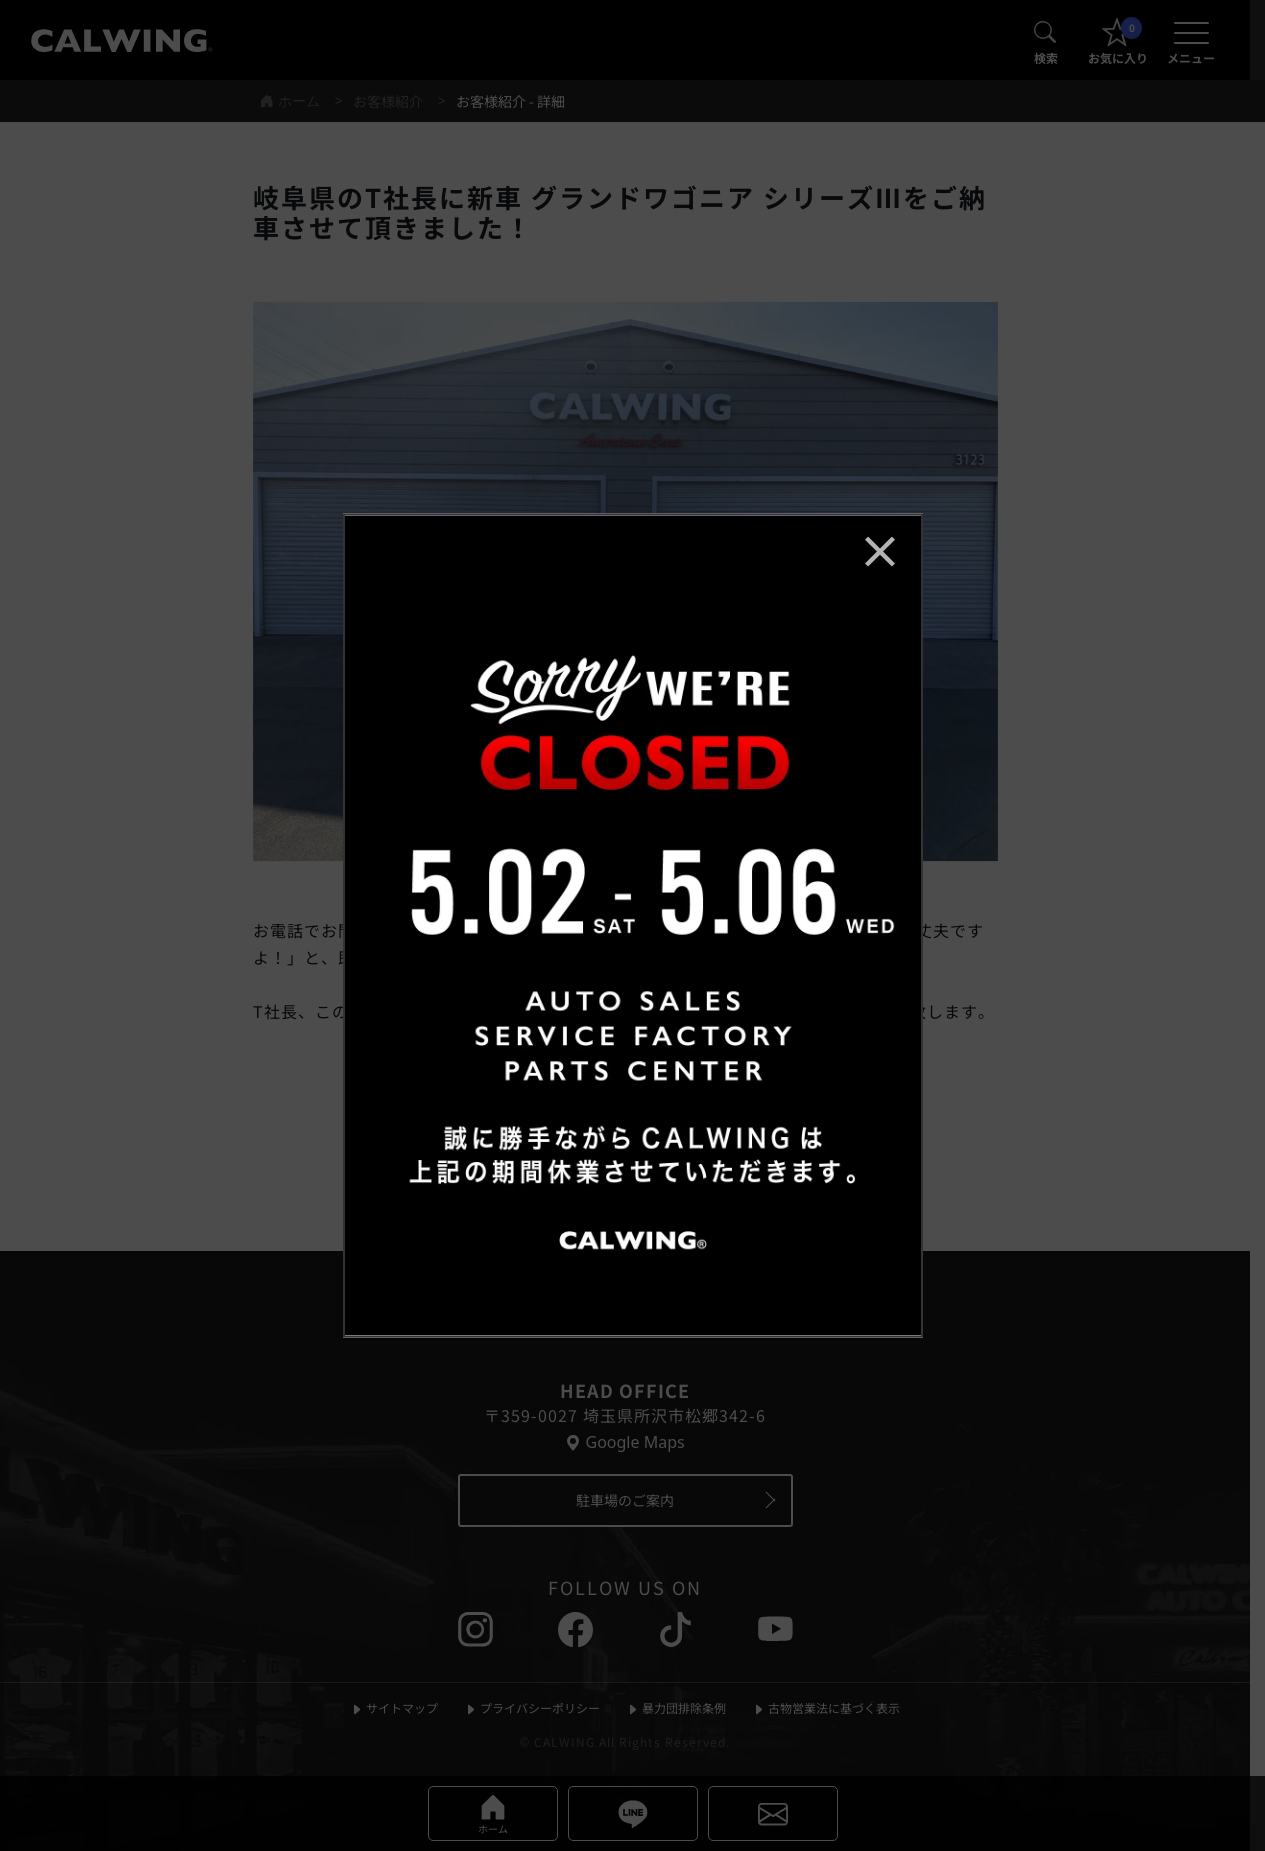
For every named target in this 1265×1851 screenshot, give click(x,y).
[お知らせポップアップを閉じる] (880, 551)
